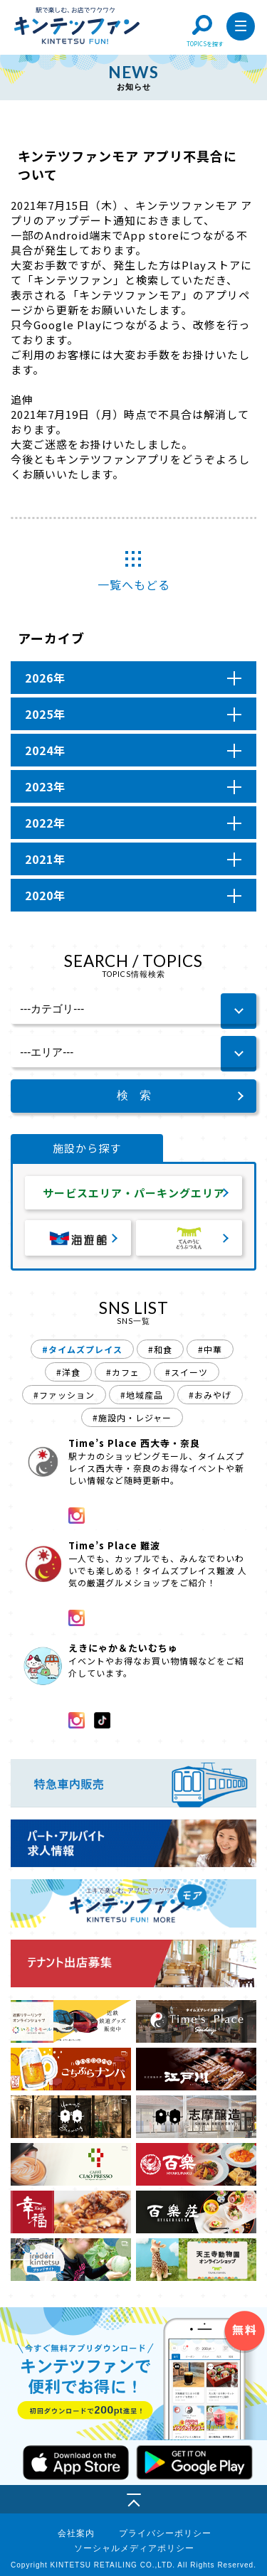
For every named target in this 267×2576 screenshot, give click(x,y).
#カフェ (123, 1372)
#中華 (210, 1349)
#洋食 (68, 1372)
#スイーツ (186, 1372)
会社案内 (76, 2533)
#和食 (160, 1349)
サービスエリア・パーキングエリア (134, 1192)
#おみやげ (210, 1395)
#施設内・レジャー (132, 1417)
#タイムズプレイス (82, 1349)
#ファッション (64, 1395)
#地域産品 (141, 1395)
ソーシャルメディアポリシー (134, 2548)
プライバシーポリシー (165, 2533)
